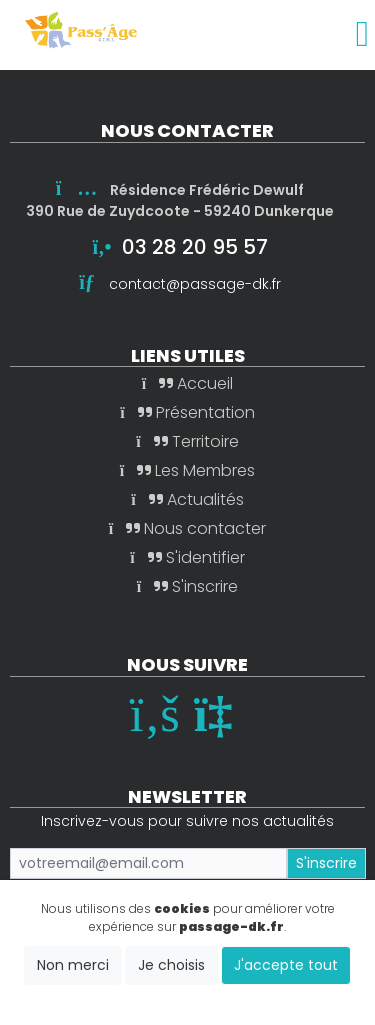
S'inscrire (187, 586)
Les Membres (187, 470)
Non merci (73, 965)
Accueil (187, 383)
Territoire (187, 441)
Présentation (187, 412)
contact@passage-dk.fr (195, 284)
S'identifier (187, 557)
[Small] (148, 863)
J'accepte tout (286, 965)
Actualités (187, 499)
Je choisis (171, 965)
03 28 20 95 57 (195, 247)
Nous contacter (187, 528)
